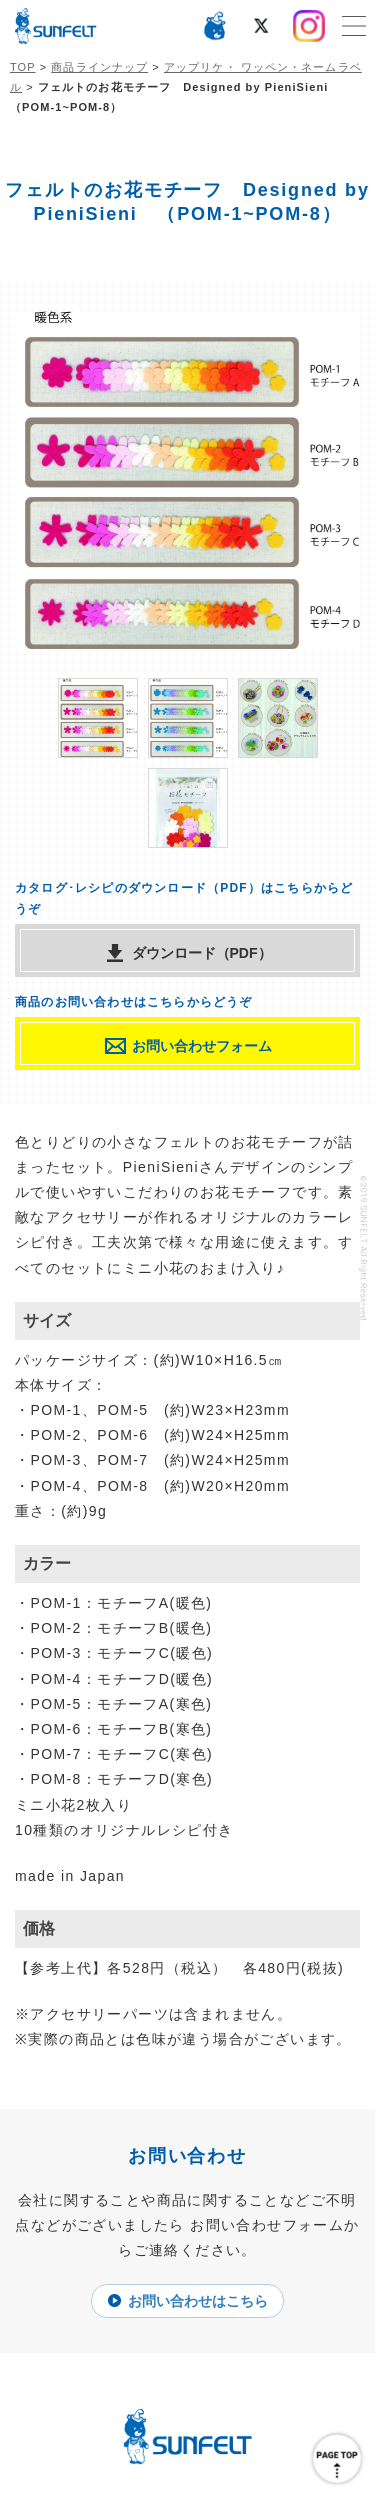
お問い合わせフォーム (202, 1046)
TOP (23, 67)
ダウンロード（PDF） (202, 953)
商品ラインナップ (99, 67)
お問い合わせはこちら (198, 2301)
